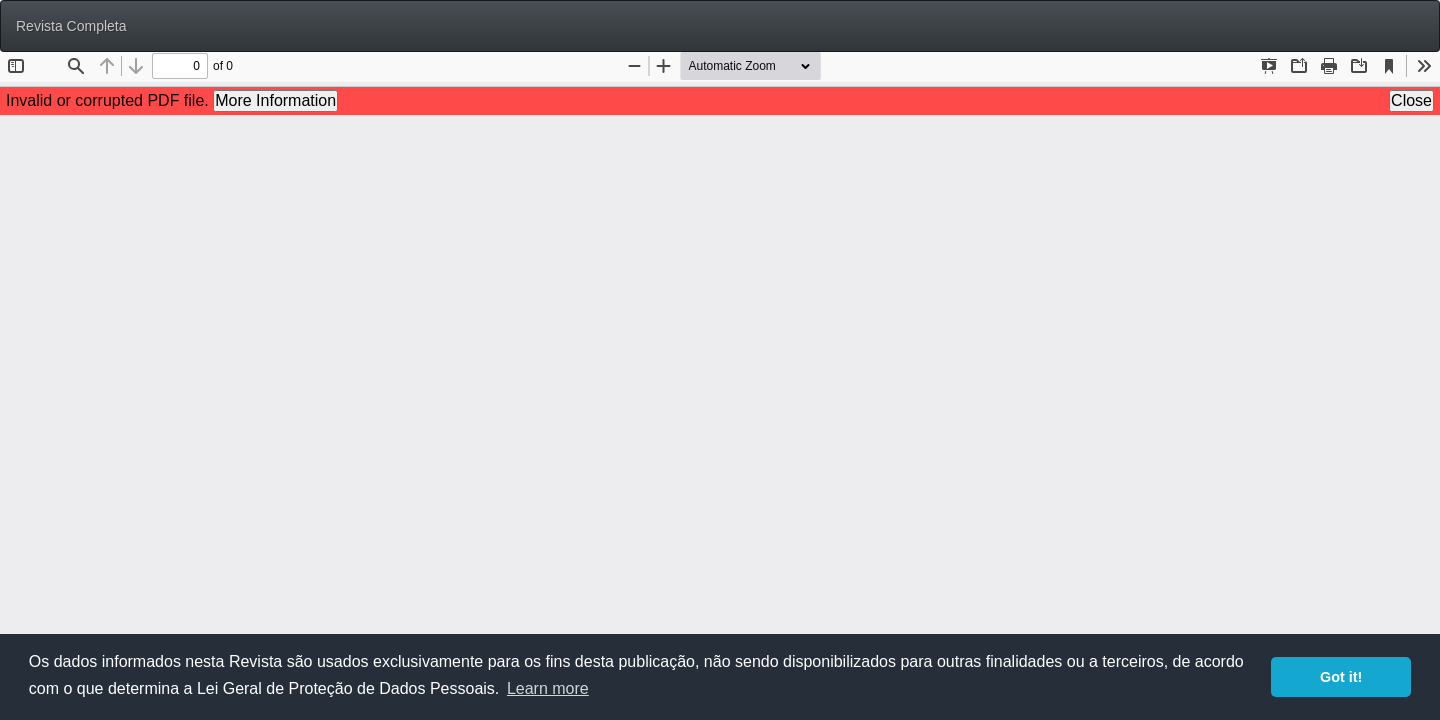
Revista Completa (71, 26)
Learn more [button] (548, 688)
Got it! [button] (1341, 677)
